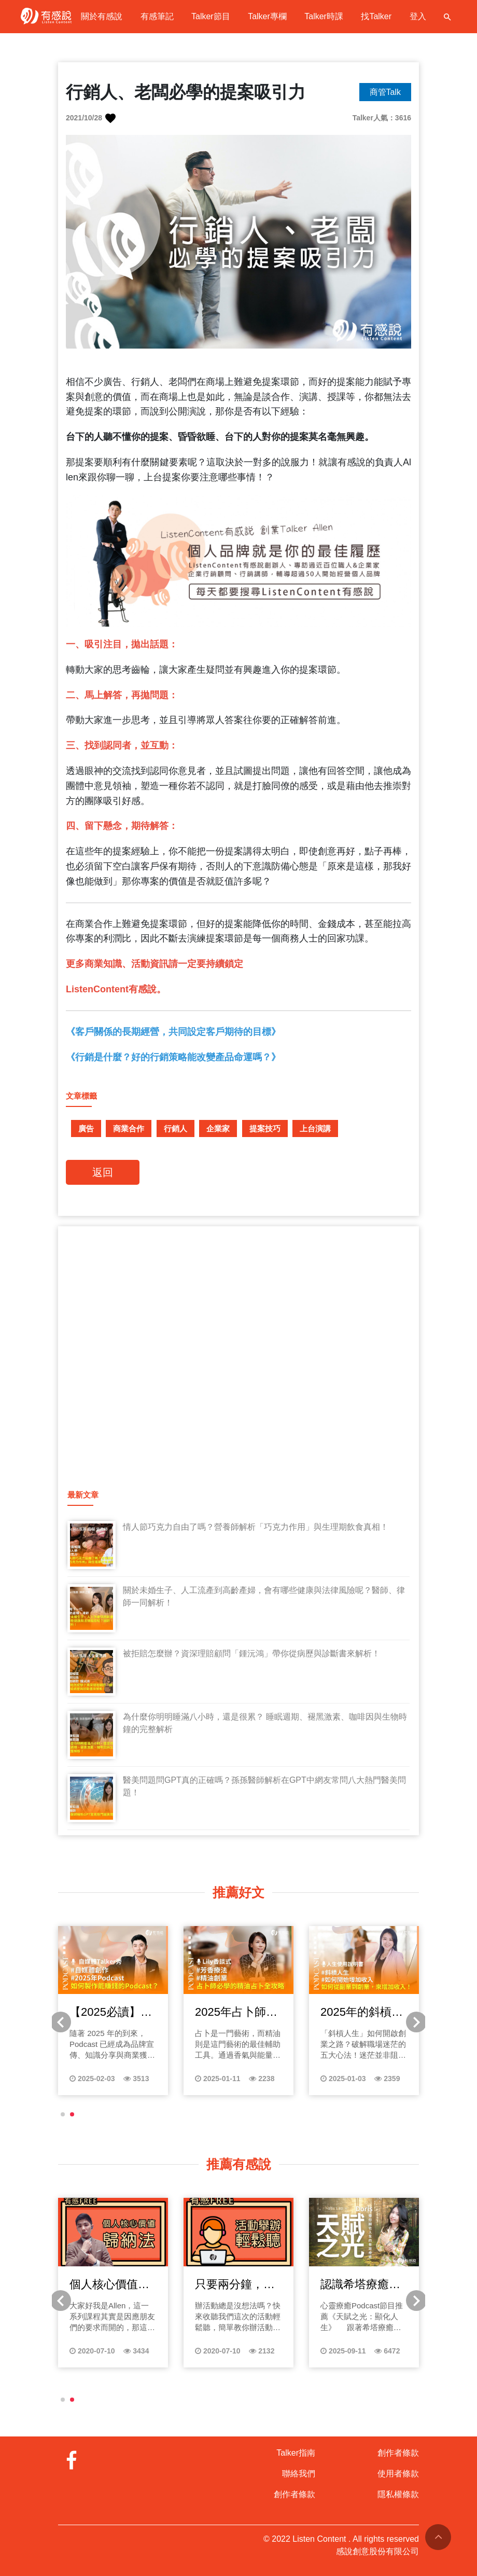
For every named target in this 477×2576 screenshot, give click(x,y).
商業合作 (128, 1128)
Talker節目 (210, 16)
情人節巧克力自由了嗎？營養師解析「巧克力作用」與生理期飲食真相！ (255, 1526)
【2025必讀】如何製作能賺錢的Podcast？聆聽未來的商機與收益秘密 (113, 2012)
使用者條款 (398, 2473)
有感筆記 (157, 16)
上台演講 (315, 1128)
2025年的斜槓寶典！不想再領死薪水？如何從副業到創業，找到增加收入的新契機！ (361, 2012)
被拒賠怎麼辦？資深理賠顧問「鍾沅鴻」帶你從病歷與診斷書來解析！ (251, 1653)
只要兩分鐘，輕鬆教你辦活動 (235, 2285)
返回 (102, 1172)
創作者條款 (294, 2494)
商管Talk (385, 92)
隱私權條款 (398, 2494)
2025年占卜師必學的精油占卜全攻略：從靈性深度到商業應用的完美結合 (236, 2012)
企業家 (218, 1128)
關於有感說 (101, 16)
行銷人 (175, 1128)
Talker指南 (295, 2452)
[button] (63, 2114)
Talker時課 (323, 16)
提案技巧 (264, 1128)
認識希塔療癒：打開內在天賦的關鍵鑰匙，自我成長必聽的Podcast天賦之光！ (360, 2285)
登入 (418, 16)
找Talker (376, 16)
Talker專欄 (267, 16)
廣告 (86, 1128)
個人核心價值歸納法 (109, 2285)
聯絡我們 (298, 2473)
